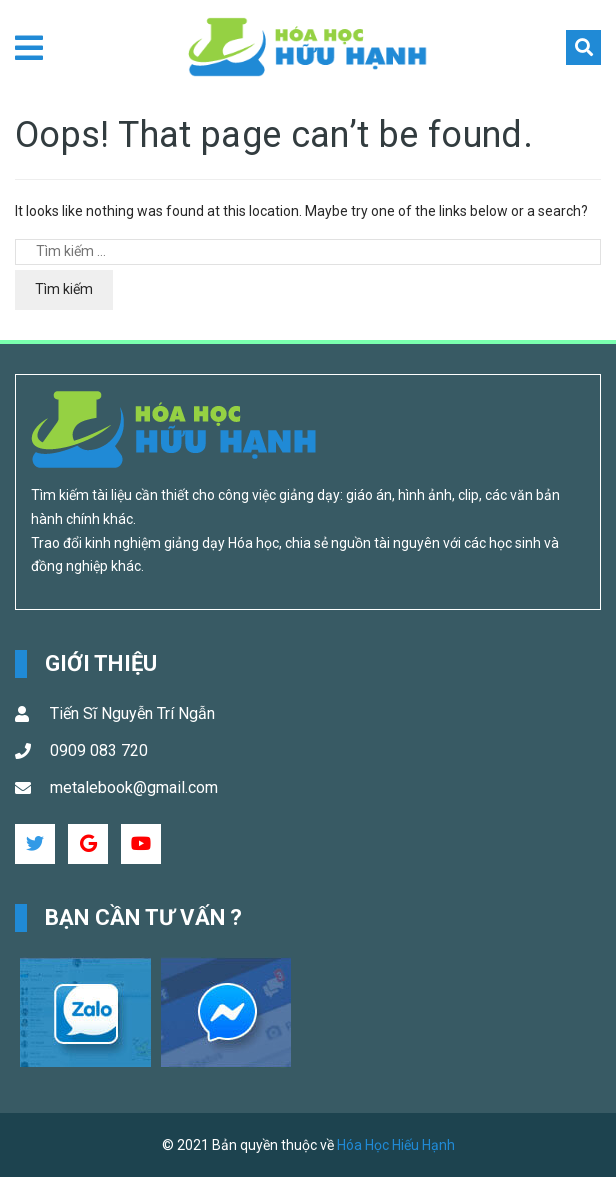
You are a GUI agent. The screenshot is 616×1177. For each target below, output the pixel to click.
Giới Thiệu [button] (101, 663)
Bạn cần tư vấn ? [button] (144, 917)
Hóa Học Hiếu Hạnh (396, 1145)
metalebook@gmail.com (134, 787)
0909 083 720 (99, 750)
